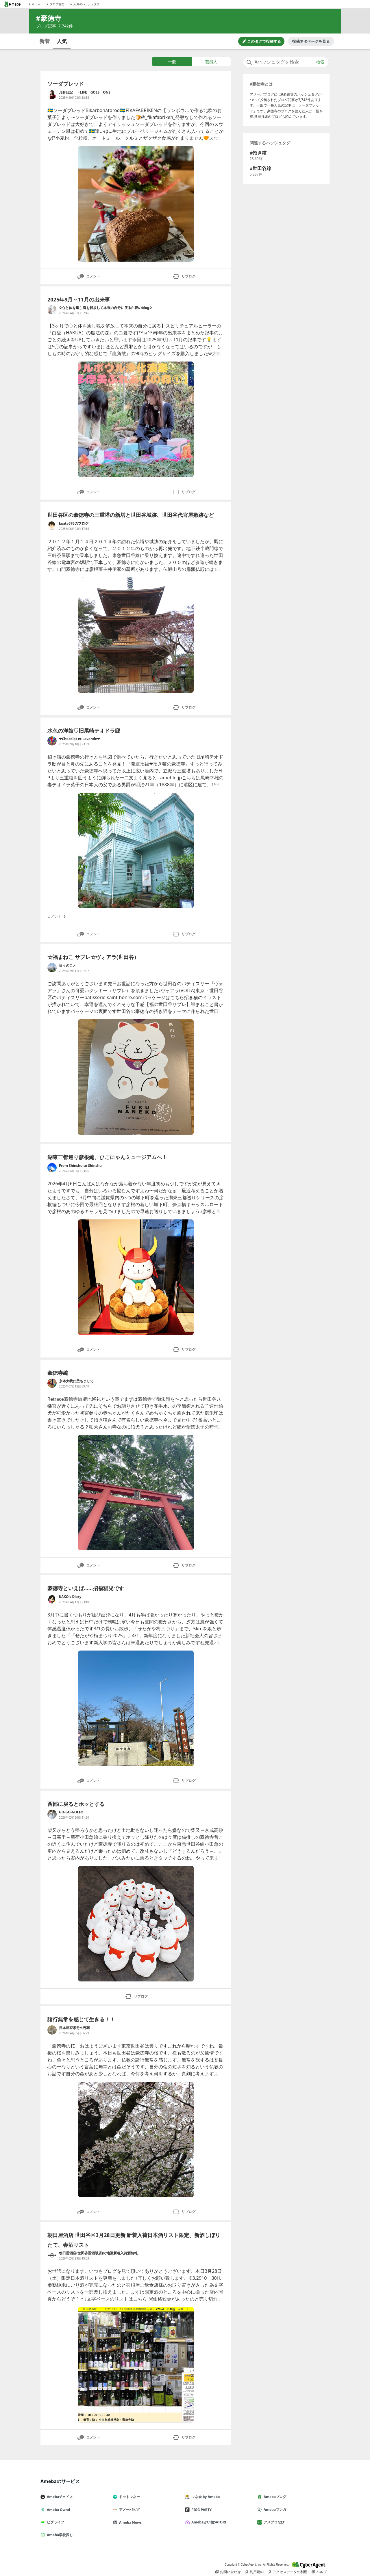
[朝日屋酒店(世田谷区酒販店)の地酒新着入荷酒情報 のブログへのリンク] (52, 2255)
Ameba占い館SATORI (208, 2522)
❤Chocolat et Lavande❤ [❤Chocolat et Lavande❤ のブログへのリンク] (79, 738)
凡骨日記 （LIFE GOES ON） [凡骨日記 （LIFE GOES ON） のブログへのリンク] (85, 92)
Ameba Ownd (57, 2509)
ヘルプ (319, 2572)
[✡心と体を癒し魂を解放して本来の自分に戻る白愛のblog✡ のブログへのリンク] (52, 309)
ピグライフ (54, 2522)
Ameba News (129, 2522)
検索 (320, 62)
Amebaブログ (274, 2496)
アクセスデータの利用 (287, 2572)
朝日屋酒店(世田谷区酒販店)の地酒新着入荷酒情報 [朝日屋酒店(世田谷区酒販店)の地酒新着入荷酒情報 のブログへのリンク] (98, 2253)
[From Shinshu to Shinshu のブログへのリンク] (52, 1167)
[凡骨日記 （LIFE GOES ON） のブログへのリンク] (52, 94)
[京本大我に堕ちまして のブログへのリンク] (52, 1383)
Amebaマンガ (274, 2509)
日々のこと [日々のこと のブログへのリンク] (67, 965)
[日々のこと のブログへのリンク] (52, 967)
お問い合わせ (228, 2572)
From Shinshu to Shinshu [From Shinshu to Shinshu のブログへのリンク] (80, 1165)
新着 (44, 41)
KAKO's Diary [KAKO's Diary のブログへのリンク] (70, 1596)
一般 (172, 61)
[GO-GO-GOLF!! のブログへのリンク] (52, 1814)
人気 (62, 41)
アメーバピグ (129, 2509)
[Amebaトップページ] (12, 4)
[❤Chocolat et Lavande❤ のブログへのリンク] (52, 741)
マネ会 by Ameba (204, 2496)
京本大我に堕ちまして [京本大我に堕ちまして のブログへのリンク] (76, 1381)
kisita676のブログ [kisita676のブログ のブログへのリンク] (73, 523)
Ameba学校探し (58, 2534)
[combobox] (286, 62)
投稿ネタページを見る (311, 41)
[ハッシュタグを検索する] (286, 62)
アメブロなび (273, 2522)
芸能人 (211, 61)
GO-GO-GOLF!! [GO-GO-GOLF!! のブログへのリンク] (71, 1812)
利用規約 (254, 2572)
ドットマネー (129, 2496)
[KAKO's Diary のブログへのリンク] (52, 1598)
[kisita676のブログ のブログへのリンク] (52, 525)
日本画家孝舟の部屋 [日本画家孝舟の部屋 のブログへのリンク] (74, 2027)
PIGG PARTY (200, 2509)
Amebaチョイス (58, 2496)
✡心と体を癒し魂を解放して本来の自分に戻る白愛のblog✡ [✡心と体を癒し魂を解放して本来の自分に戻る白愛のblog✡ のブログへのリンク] (105, 307)
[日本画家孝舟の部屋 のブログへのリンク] (52, 2030)
